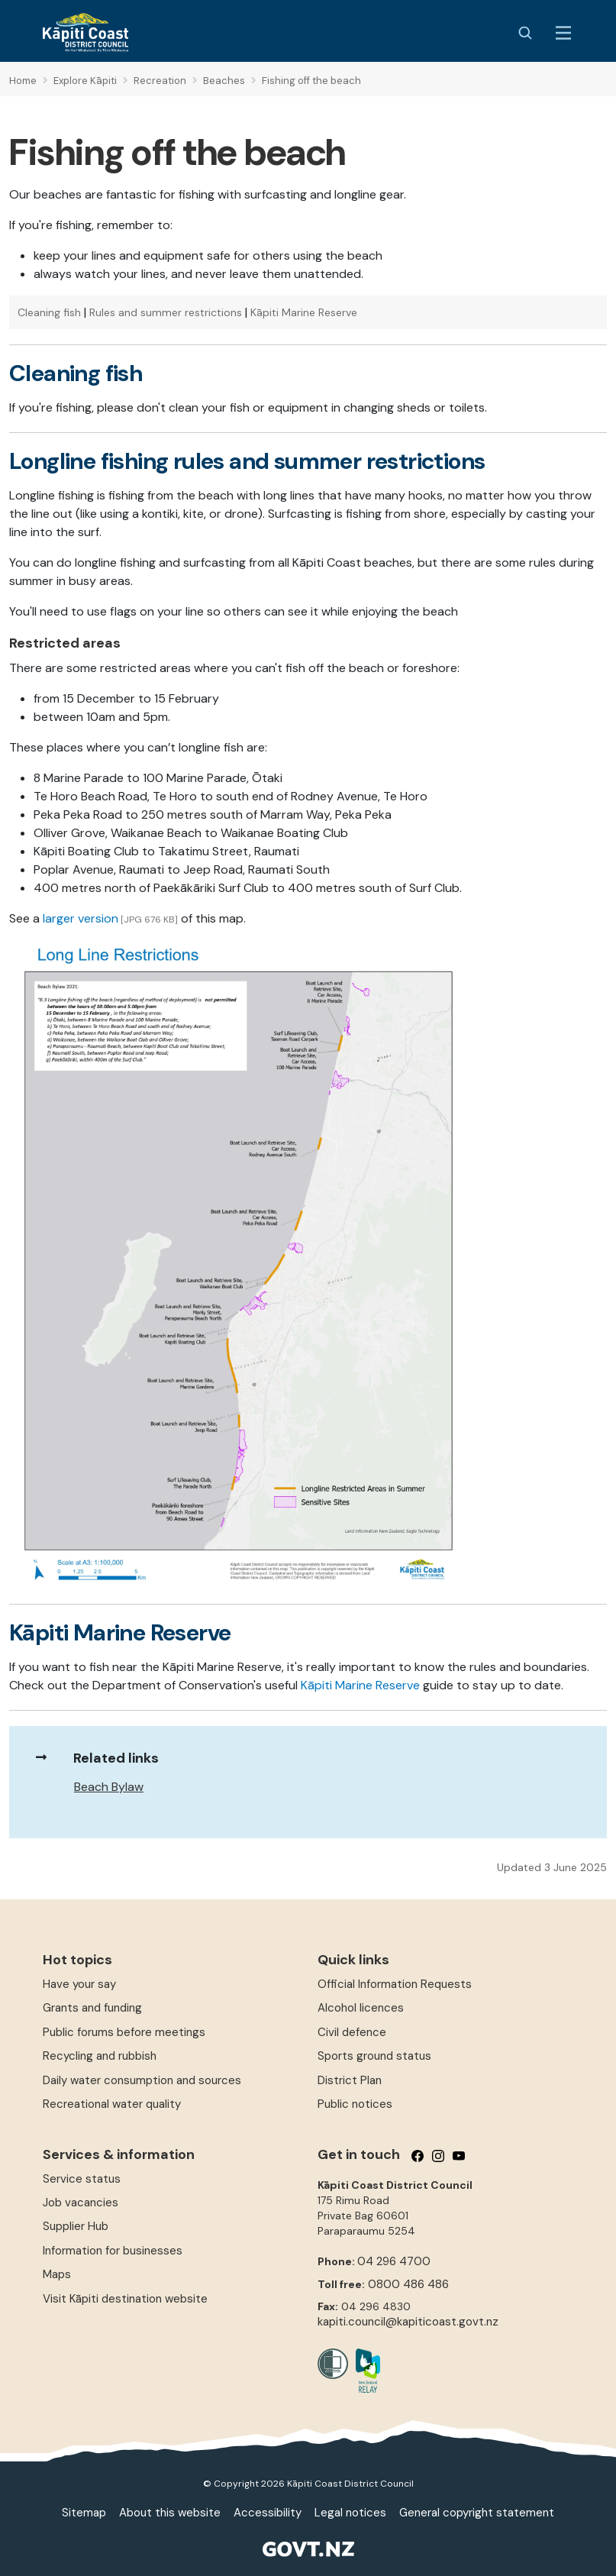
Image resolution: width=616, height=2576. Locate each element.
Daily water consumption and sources (142, 2080)
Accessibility (268, 2512)
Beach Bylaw (109, 1787)
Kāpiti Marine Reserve (303, 312)
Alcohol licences (361, 2007)
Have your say (79, 1984)
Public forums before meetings (124, 2032)
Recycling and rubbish (99, 2056)
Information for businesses (112, 2250)
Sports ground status (374, 2056)
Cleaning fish (49, 312)
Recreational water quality (112, 2104)
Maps (57, 2274)
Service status (82, 2179)
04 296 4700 (394, 2261)
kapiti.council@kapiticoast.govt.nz (408, 2321)
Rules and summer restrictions (165, 312)
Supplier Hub (75, 2226)
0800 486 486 (408, 2284)
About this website (170, 2512)
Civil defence (352, 2032)
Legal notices (350, 2512)
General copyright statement (476, 2512)
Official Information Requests (395, 1984)
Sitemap (84, 2512)
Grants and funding (92, 2007)
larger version (80, 918)
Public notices (355, 2104)
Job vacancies (80, 2202)
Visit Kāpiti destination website (125, 2298)
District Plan (350, 2080)
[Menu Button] (563, 32)
